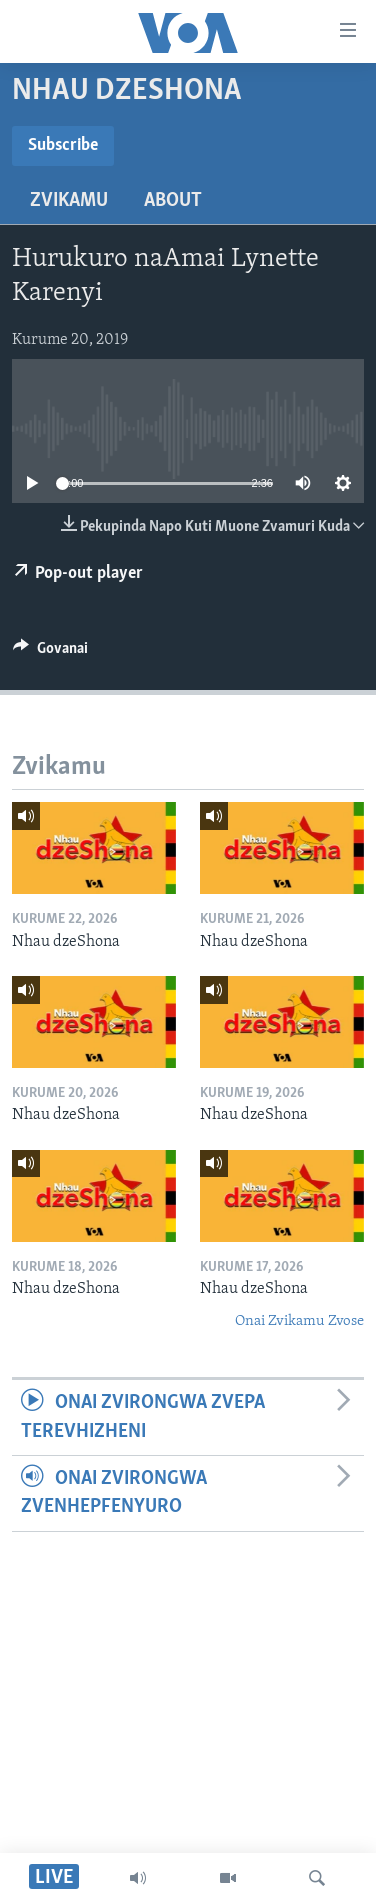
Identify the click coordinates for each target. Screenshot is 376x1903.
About (173, 201)
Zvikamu (69, 201)
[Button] (50, 653)
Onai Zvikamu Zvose (299, 1321)
